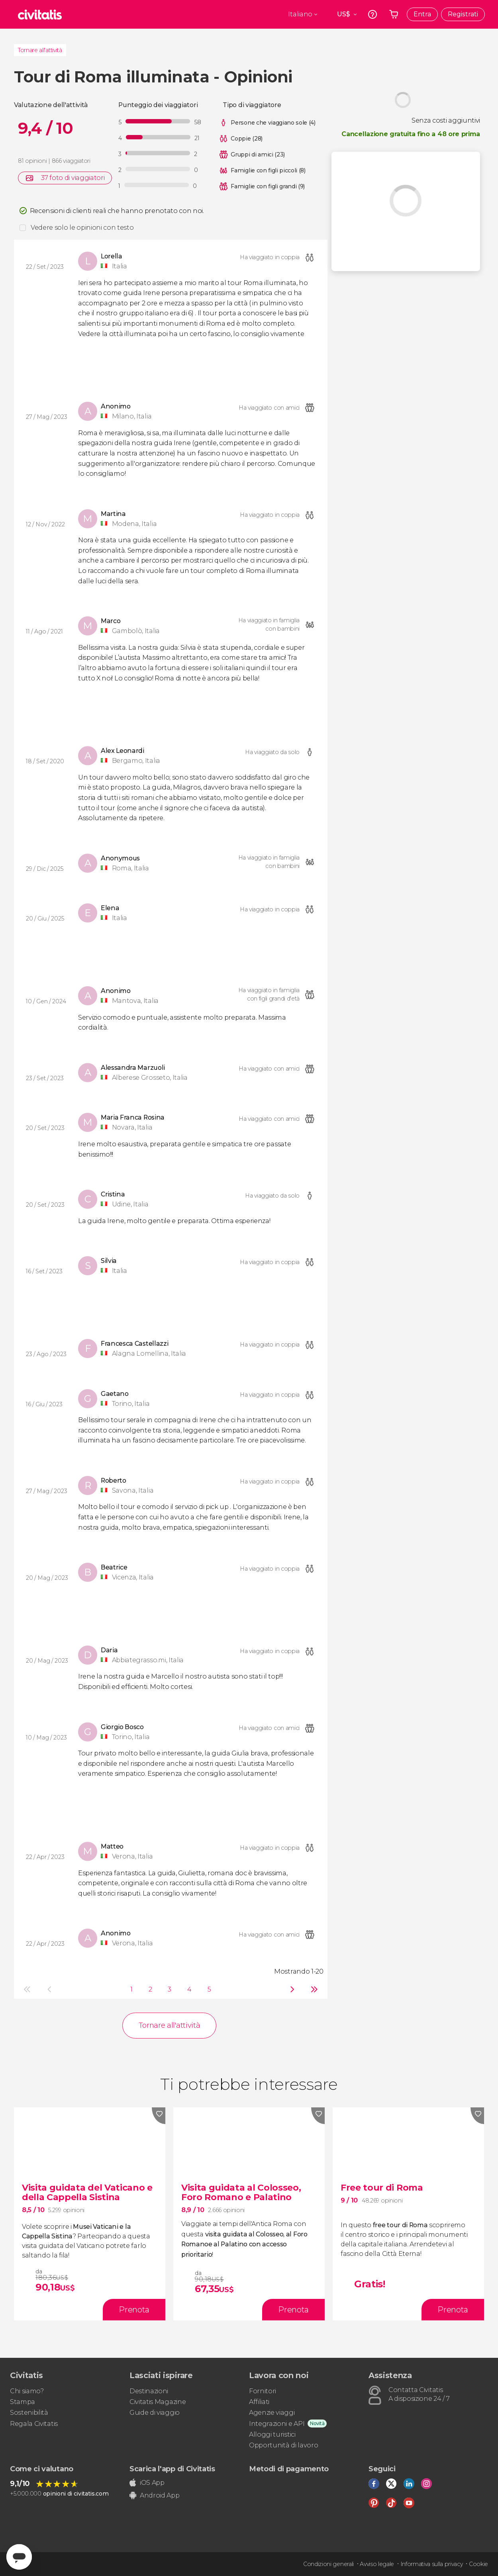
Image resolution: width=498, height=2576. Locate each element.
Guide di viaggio (154, 2412)
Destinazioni (148, 2391)
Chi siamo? (27, 2391)
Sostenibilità (29, 2412)
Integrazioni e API (276, 2423)
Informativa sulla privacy (431, 2564)
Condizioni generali (328, 2564)
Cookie (478, 2564)
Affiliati (259, 2402)
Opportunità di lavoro (283, 2445)
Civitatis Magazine (157, 2402)
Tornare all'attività (40, 50)
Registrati (463, 14)
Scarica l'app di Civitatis (172, 2469)
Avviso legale (377, 2564)
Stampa (22, 2402)
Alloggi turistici (272, 2434)
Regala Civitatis (34, 2423)
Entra (422, 14)
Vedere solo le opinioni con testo (82, 227)
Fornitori (262, 2391)
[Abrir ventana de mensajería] (19, 2557)
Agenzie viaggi (272, 2412)
